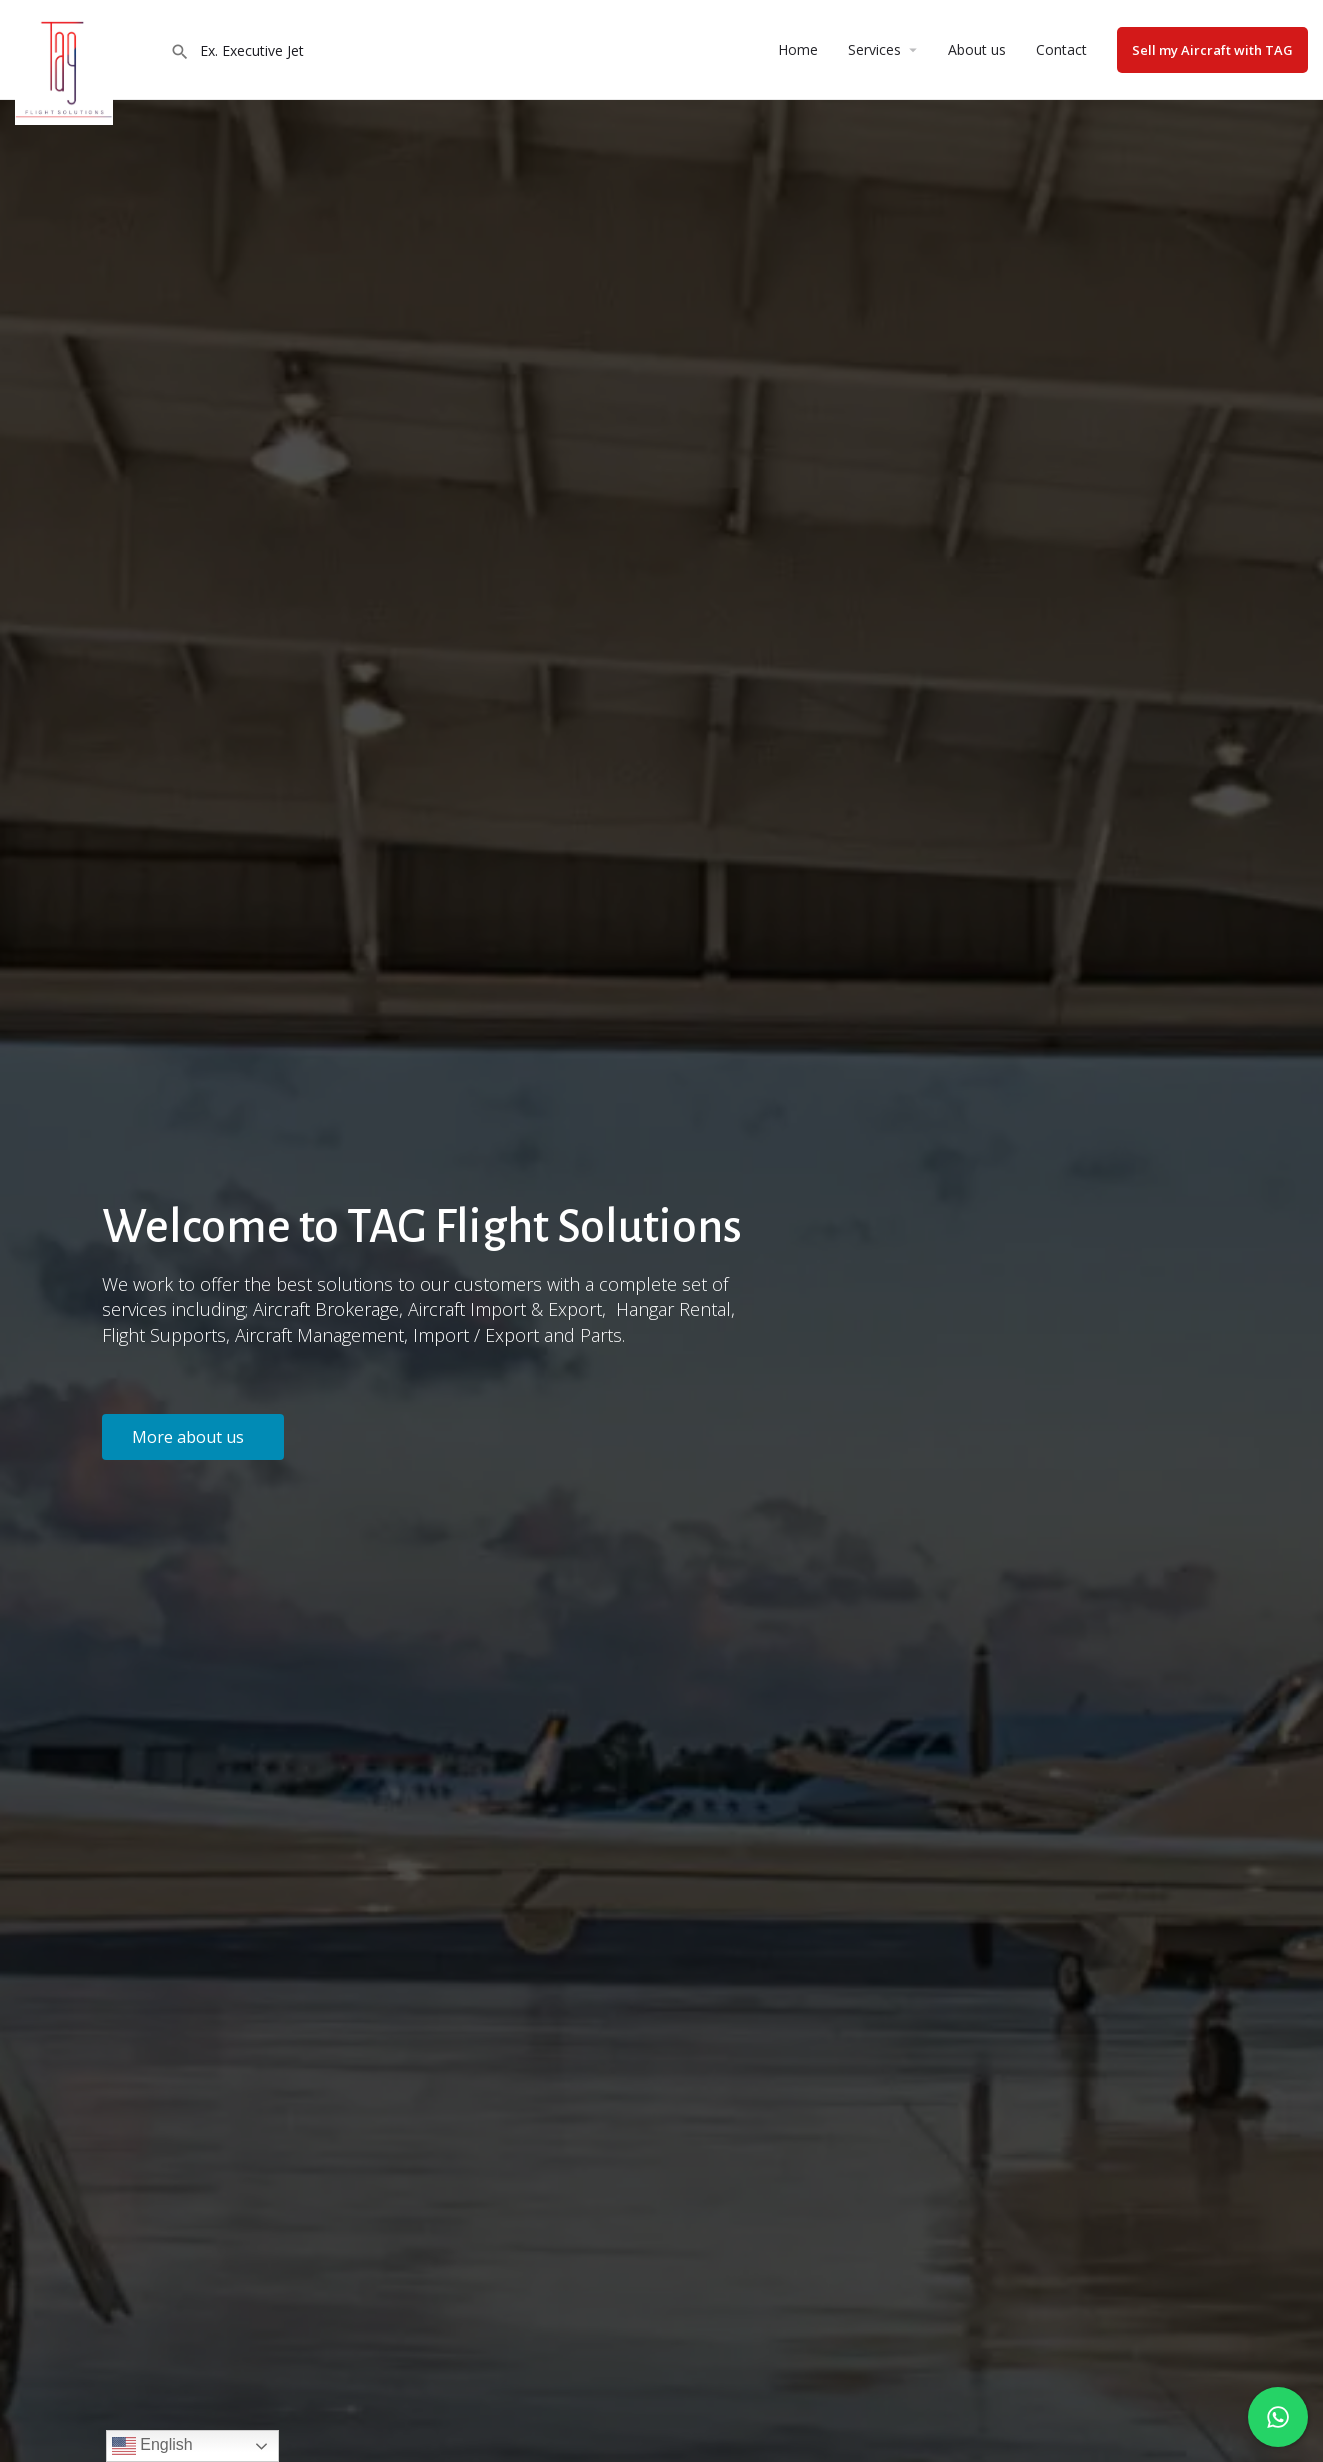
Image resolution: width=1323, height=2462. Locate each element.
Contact (1061, 49)
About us (977, 49)
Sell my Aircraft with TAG (1212, 50)
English (152, 2446)
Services (874, 49)
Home (798, 49)
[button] (193, 1437)
